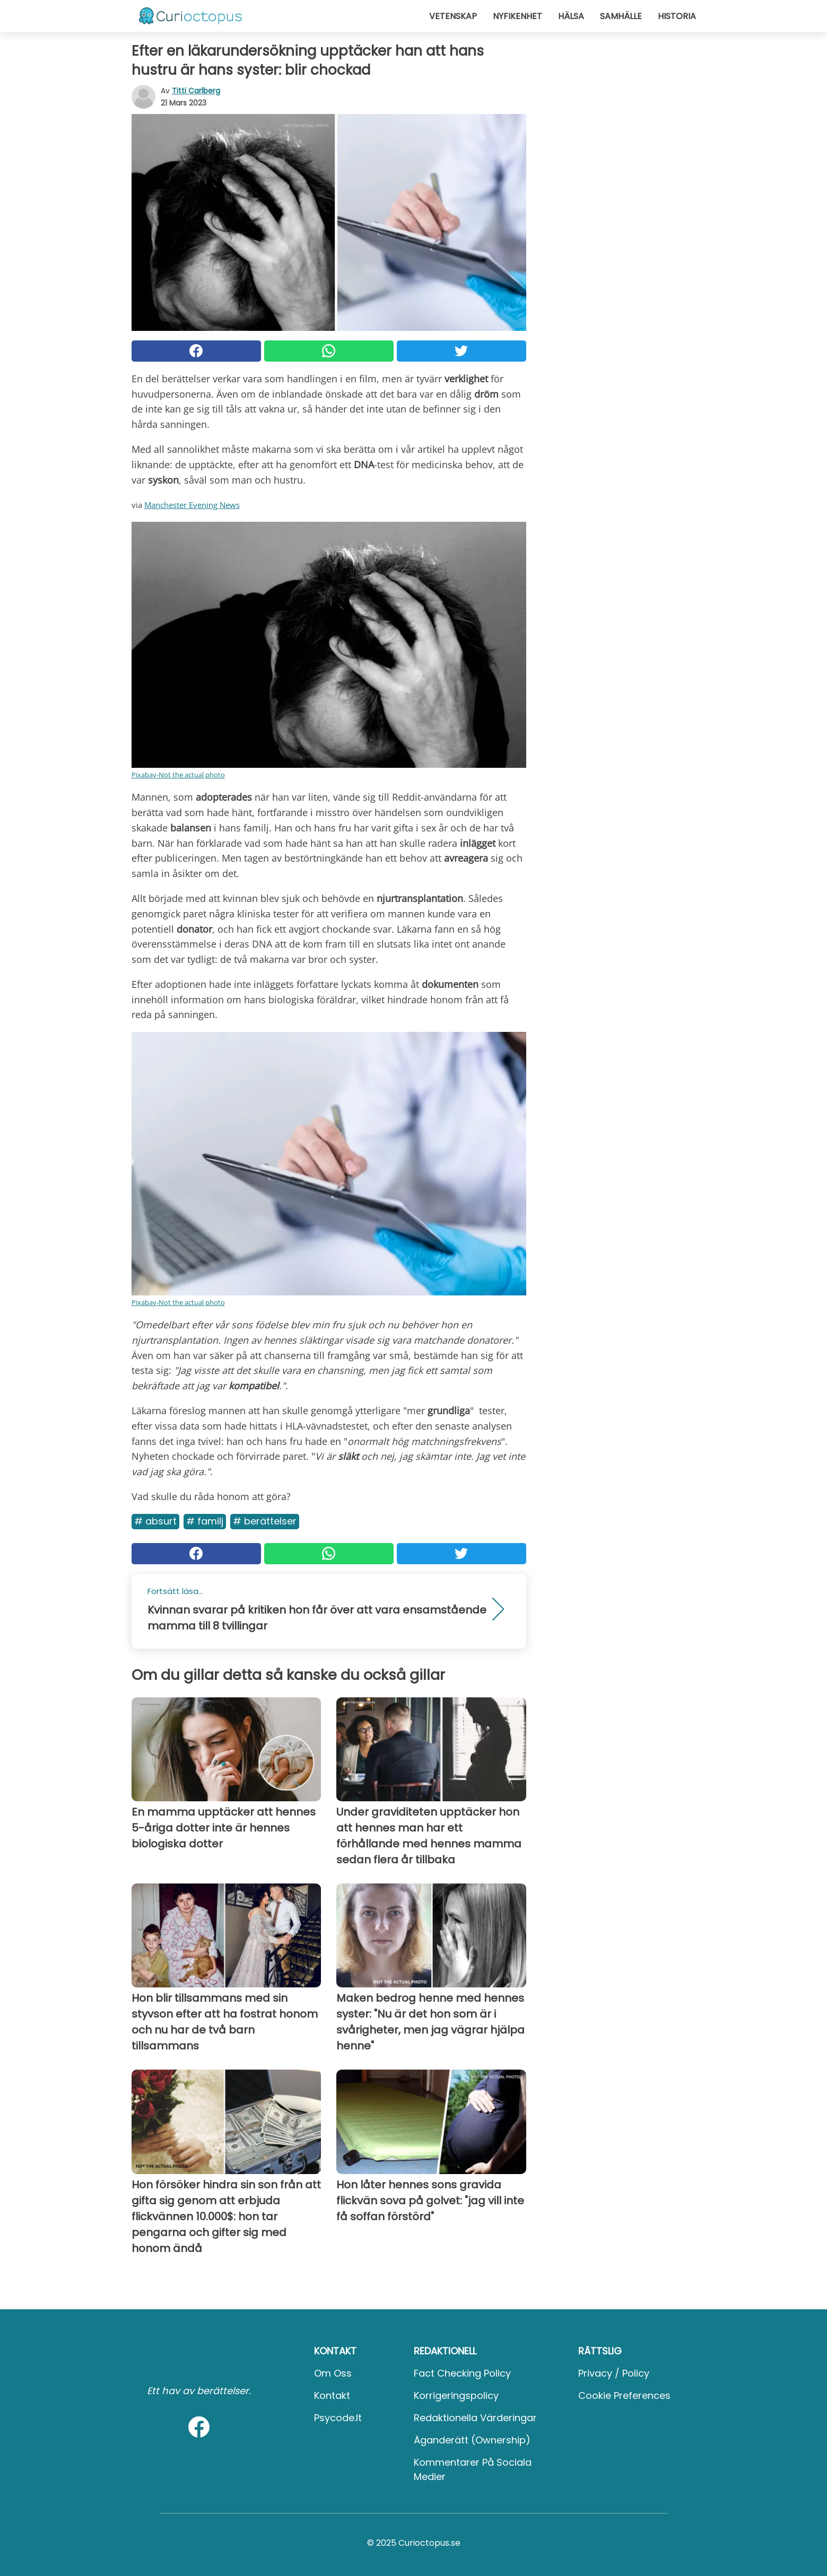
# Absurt (155, 1521)
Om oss (333, 2373)
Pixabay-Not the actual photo (178, 774)
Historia (677, 16)
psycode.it (338, 2417)
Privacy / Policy (613, 2373)
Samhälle (621, 16)
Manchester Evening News (192, 505)
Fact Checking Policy (462, 2373)
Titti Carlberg (196, 90)
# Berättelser (265, 1521)
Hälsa (571, 16)
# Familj (204, 1521)
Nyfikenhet (517, 16)
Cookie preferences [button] (624, 2395)
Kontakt (332, 2395)
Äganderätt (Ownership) (472, 2440)
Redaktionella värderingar (475, 2417)
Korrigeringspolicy (456, 2395)
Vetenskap (453, 16)
